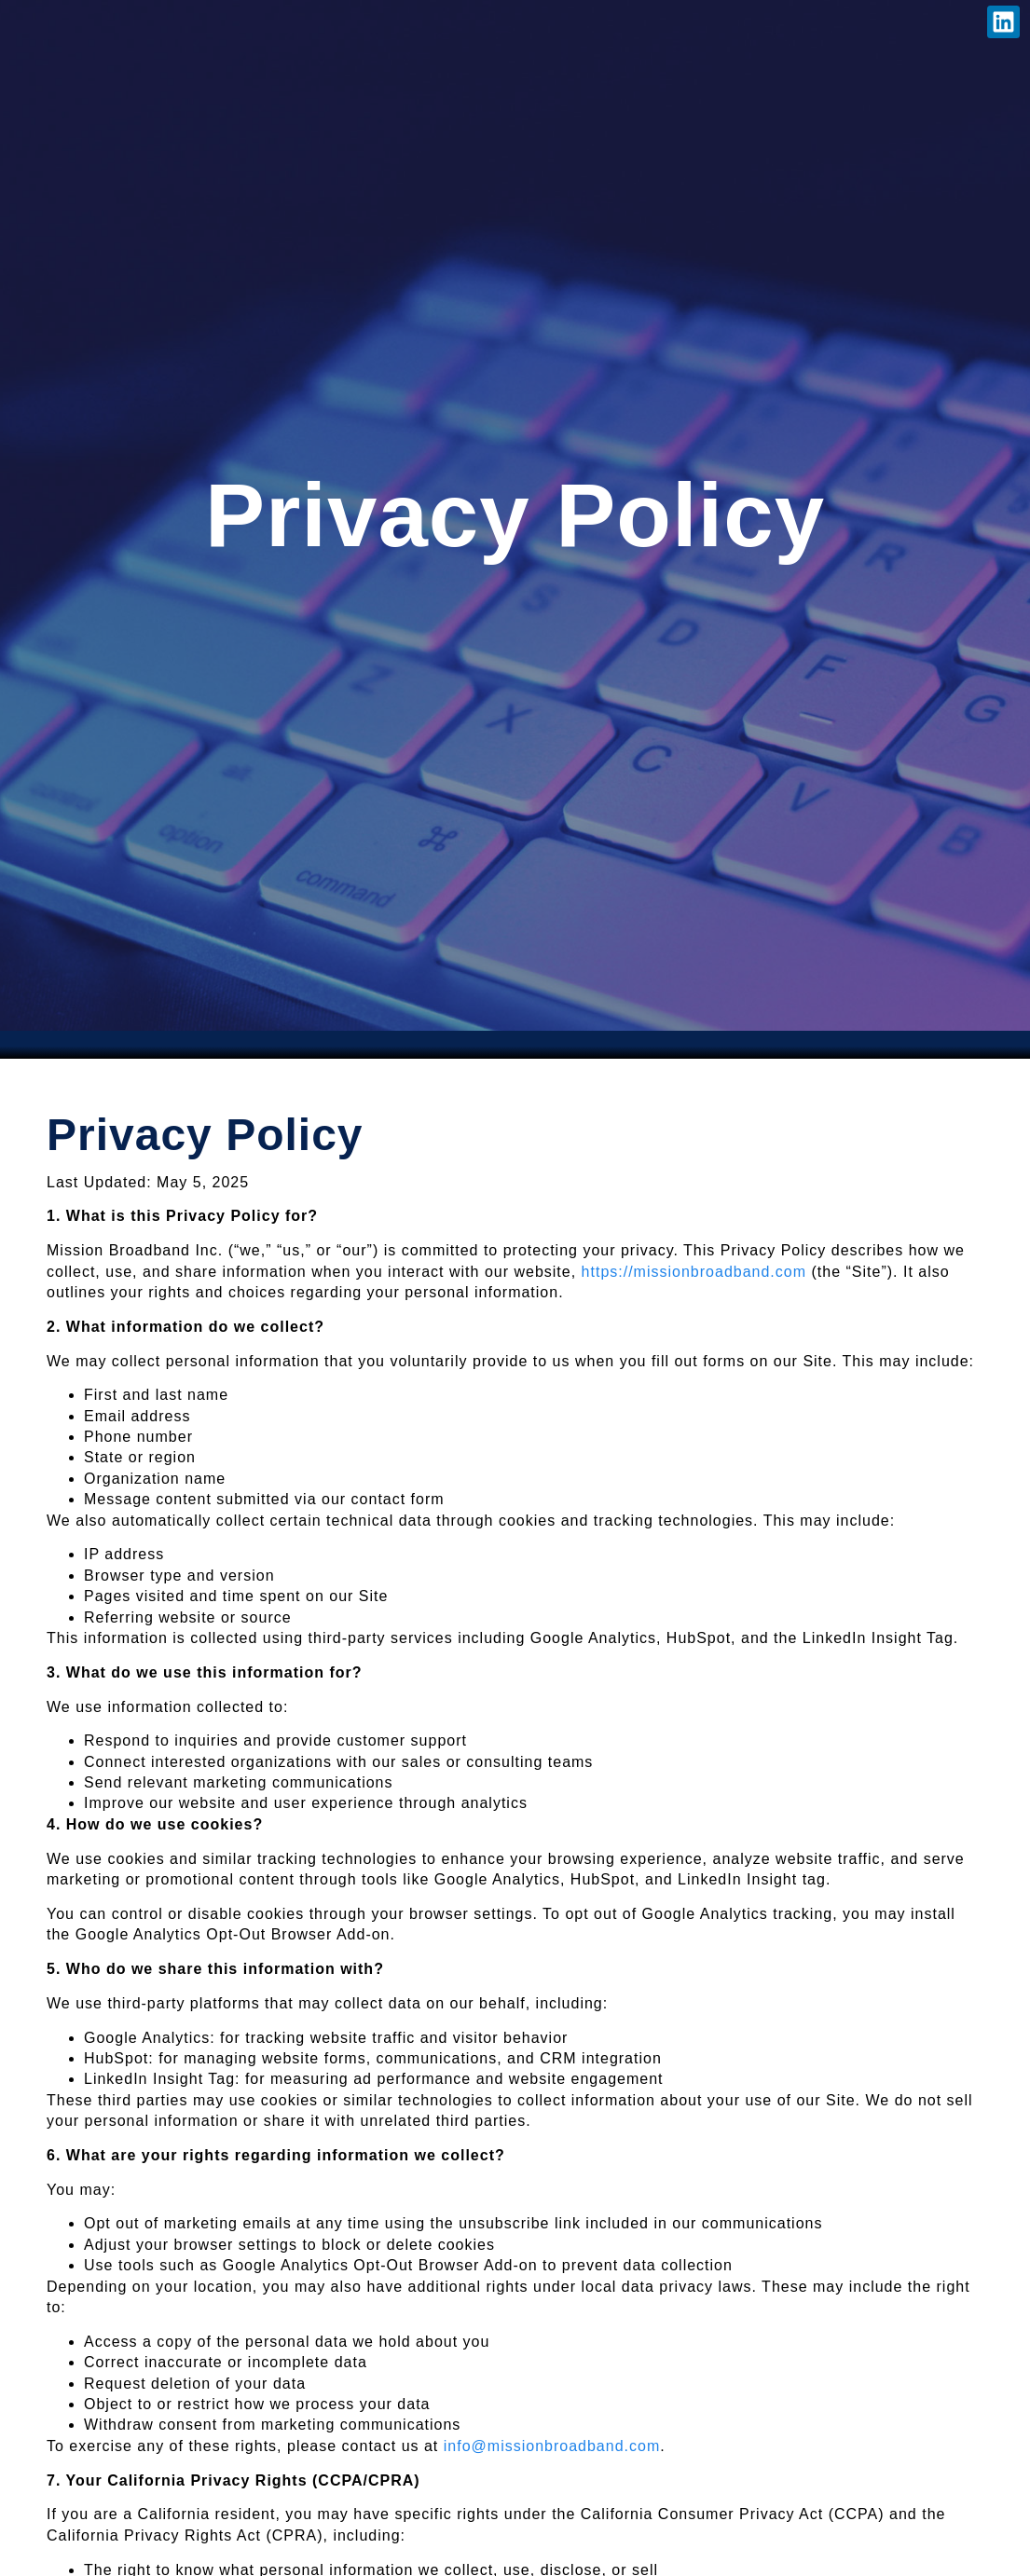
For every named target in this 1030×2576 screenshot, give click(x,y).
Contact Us (526, 26)
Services (216, 26)
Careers (401, 26)
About (117, 26)
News (309, 26)
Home (37, 26)
